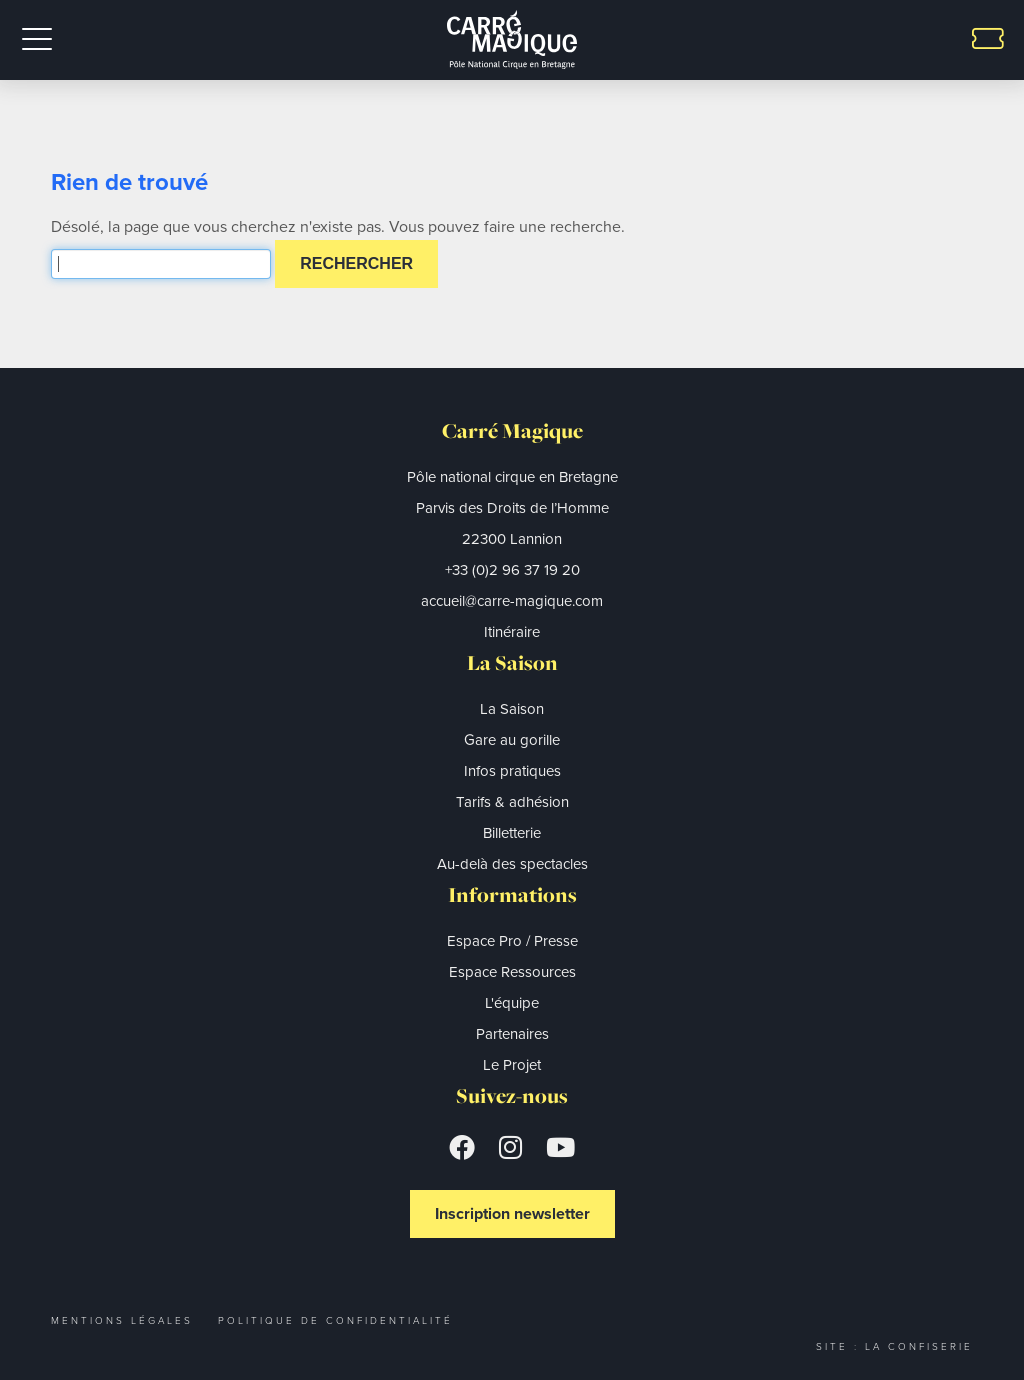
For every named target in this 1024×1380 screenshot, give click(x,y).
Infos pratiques (512, 771)
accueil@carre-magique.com (512, 601)
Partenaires (512, 1034)
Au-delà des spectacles (512, 864)
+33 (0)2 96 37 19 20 (512, 570)
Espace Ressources (512, 972)
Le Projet (512, 1065)
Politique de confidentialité (335, 1320)
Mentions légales (122, 1320)
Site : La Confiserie (894, 1346)
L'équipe (512, 1003)
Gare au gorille (512, 740)
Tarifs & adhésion (512, 802)
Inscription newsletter (512, 1213)
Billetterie (512, 833)
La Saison (512, 709)
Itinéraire (512, 632)
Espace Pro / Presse (512, 941)
